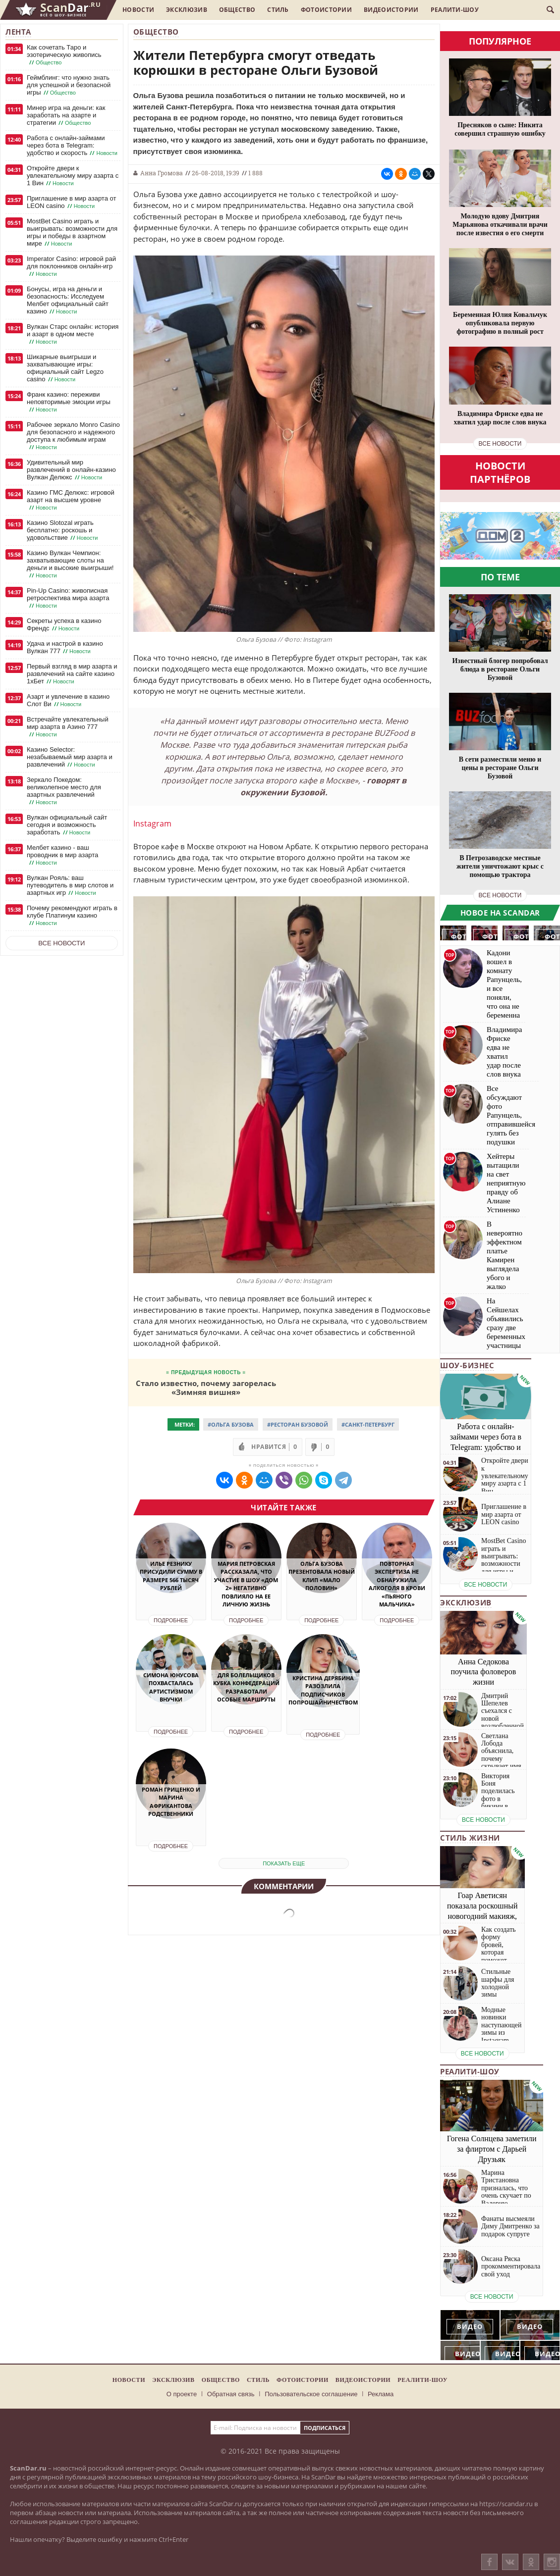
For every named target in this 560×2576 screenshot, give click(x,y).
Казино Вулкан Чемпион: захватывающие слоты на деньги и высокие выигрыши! (70, 564)
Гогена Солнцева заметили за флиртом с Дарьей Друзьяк (492, 2149)
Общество (237, 9)
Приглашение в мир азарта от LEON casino (71, 202)
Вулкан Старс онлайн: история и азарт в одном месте (72, 334)
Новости (138, 9)
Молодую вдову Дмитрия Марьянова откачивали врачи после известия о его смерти (500, 224)
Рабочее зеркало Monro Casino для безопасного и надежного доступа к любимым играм (73, 436)
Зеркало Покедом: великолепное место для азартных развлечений (64, 791)
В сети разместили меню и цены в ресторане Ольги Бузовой (500, 768)
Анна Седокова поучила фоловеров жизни (483, 1672)
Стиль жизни (470, 1838)
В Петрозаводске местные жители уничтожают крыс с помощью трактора (500, 866)
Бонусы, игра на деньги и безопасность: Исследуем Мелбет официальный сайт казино (68, 300)
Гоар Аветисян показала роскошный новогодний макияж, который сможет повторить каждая (482, 1916)
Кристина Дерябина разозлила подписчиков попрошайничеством (323, 1690)
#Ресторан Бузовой (297, 1424)
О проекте (182, 2394)
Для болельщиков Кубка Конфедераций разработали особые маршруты (246, 1687)
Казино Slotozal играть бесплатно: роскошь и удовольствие (63, 530)
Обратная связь (231, 2394)
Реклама (380, 2394)
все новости (500, 443)
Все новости (61, 943)
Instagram (152, 823)
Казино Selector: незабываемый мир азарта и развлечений (69, 757)
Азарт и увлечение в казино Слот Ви (68, 700)
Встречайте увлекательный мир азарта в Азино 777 (68, 727)
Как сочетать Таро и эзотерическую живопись (64, 55)
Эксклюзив (186, 9)
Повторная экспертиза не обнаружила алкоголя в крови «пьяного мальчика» (397, 1584)
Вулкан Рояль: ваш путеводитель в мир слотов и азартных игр (70, 885)
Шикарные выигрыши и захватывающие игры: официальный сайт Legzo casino (65, 368)
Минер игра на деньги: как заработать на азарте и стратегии (66, 115)
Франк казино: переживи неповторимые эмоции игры (69, 402)
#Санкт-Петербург (367, 1424)
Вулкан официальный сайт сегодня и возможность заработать (67, 825)
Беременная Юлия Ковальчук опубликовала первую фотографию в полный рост (500, 323)
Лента (18, 32)
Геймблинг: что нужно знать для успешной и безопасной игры (69, 85)
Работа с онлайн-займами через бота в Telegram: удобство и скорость (73, 145)
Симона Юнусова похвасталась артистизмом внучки (171, 1687)
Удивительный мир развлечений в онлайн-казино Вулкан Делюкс (71, 470)
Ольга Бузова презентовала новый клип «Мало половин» (321, 1576)
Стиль (278, 9)
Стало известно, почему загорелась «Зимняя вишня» (206, 1387)
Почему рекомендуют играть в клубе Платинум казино (72, 915)
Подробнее (171, 1620)
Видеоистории (391, 9)
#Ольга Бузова (231, 1424)
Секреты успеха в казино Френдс (64, 624)
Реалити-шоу (455, 9)
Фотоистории (326, 9)
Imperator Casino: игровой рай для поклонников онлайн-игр (71, 266)
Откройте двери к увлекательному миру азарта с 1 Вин (72, 175)
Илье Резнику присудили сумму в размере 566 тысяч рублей (171, 1576)
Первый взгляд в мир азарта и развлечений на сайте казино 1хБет (72, 674)
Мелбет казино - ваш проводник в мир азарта (62, 855)
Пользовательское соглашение (311, 2394)
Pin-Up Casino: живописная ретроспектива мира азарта (68, 598)
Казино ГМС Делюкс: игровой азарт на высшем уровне (70, 500)
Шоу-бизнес (467, 1365)
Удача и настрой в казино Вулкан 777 (65, 647)
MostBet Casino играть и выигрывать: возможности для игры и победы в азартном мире (72, 232)
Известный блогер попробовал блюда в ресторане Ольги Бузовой (500, 669)
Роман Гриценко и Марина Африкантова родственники (171, 1802)
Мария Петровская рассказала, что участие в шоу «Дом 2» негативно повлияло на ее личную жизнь (246, 1584)
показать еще (284, 1863)
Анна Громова (161, 173)
